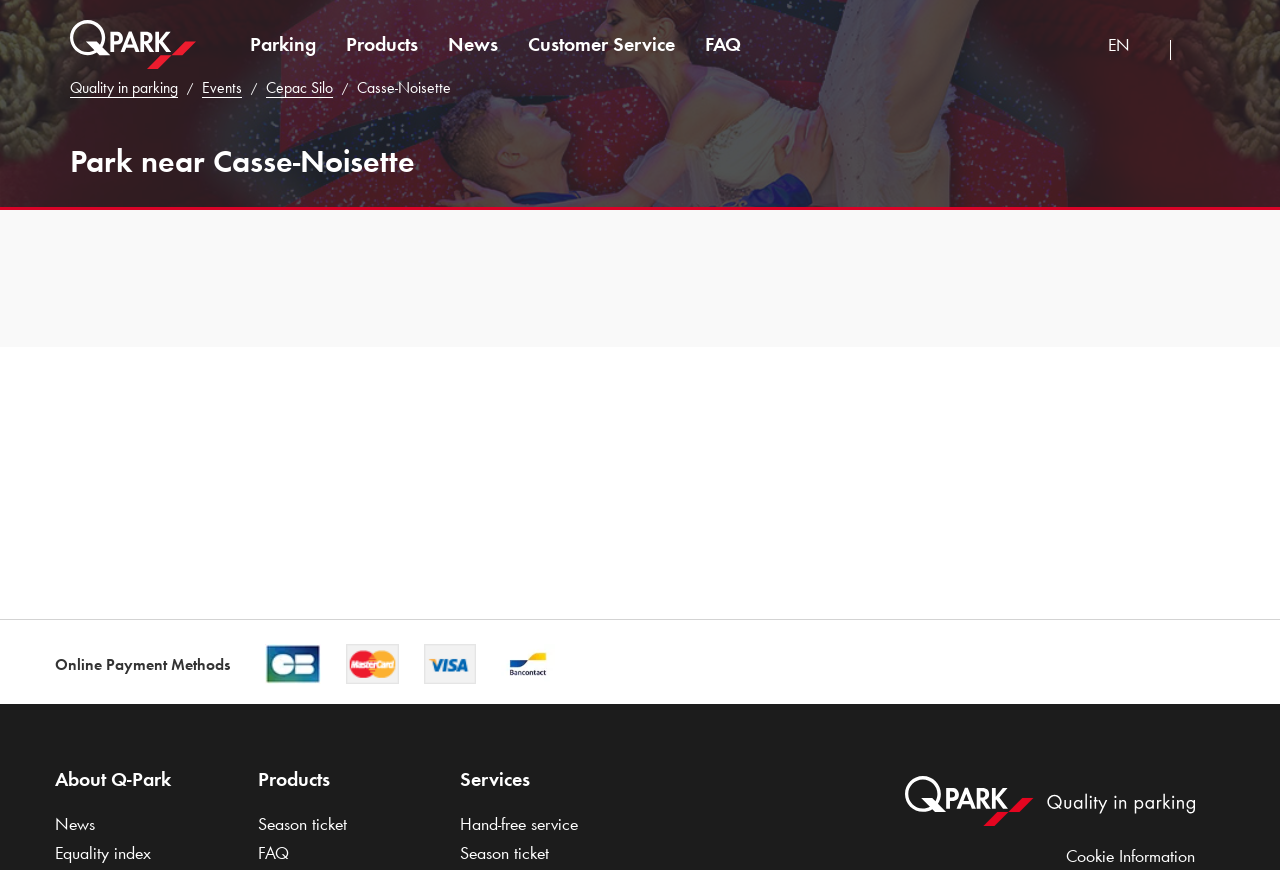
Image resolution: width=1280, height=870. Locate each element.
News (473, 44)
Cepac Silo (299, 87)
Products (382, 44)
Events (222, 87)
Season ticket (302, 824)
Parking (283, 44)
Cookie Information (1130, 856)
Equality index (103, 853)
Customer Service (601, 44)
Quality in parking (124, 87)
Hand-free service (519, 824)
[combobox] (1131, 47)
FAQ (723, 44)
